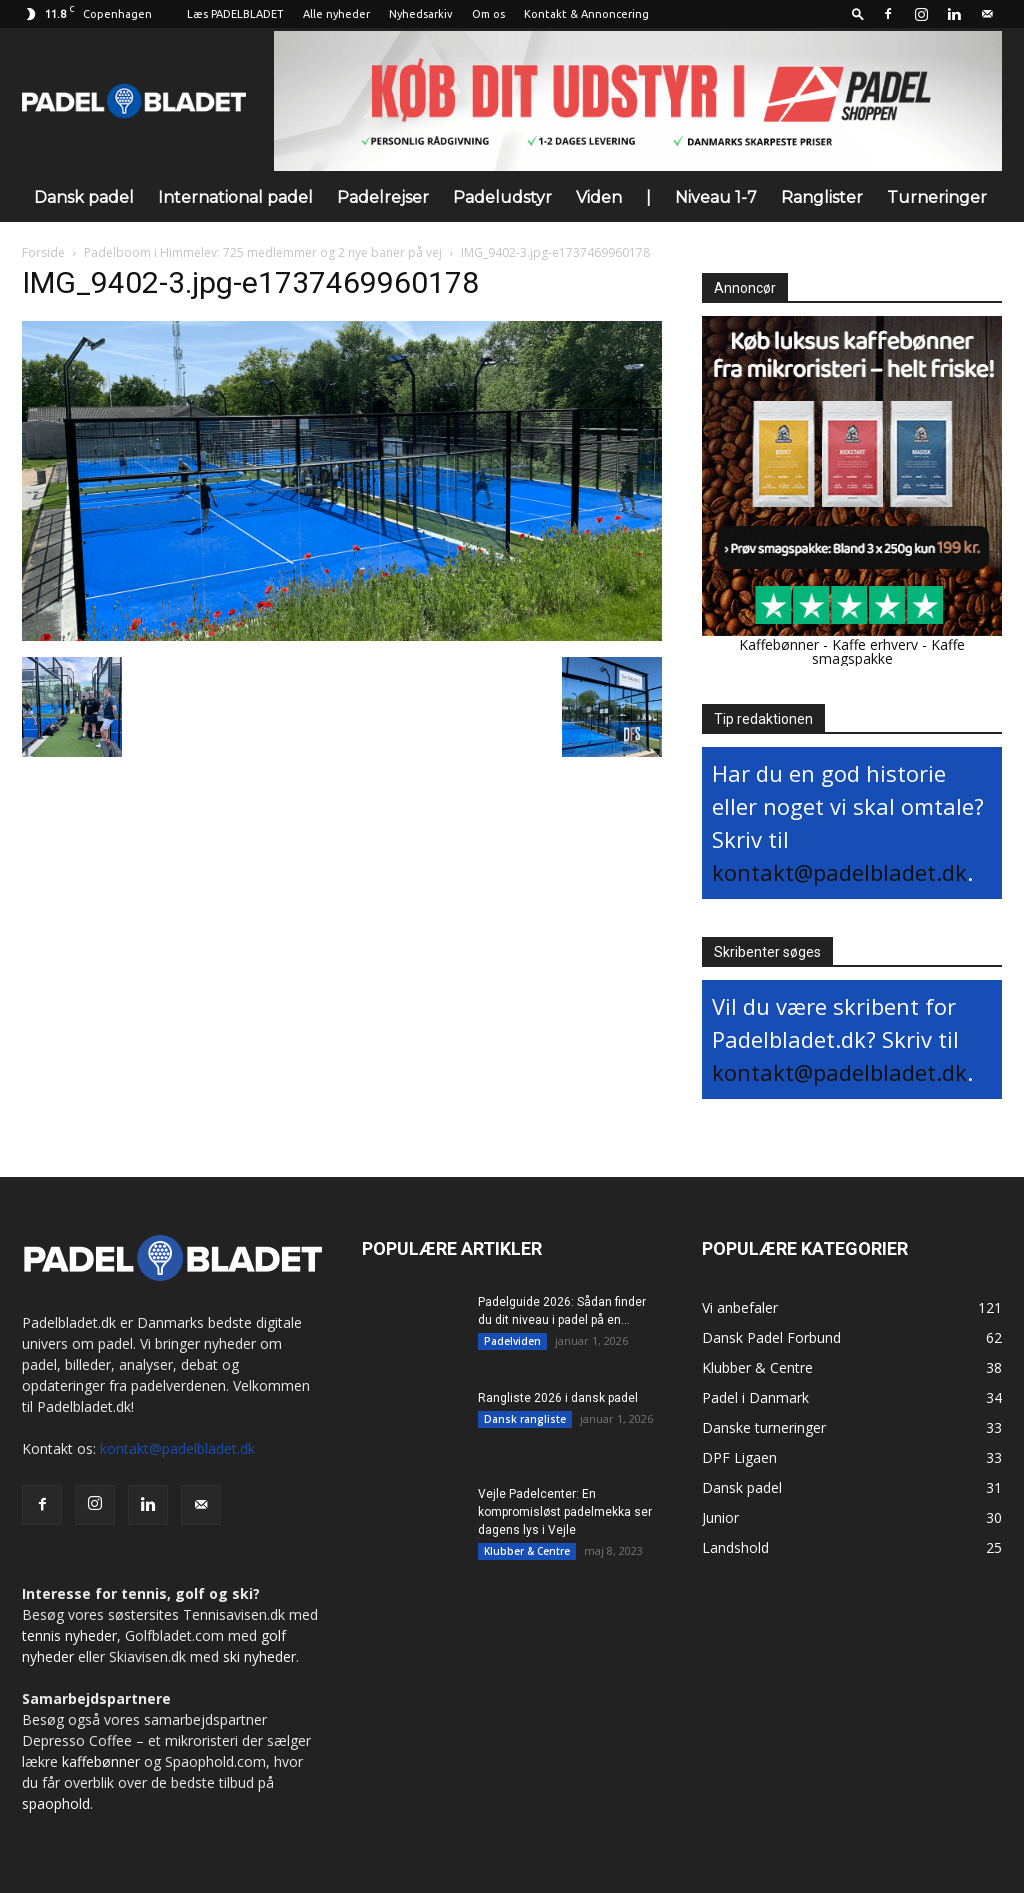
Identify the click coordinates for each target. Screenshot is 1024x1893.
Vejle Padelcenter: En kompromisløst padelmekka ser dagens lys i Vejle (565, 1512)
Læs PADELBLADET (235, 14)
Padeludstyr (502, 197)
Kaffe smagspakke (889, 651)
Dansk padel (84, 197)
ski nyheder (259, 1656)
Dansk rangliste (525, 1419)
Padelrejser (383, 197)
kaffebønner (101, 1761)
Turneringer (937, 197)
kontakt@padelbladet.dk (839, 872)
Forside (43, 252)
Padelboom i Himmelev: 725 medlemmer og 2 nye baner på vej (263, 252)
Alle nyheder (336, 14)
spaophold (56, 1803)
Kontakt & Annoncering (586, 14)
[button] (858, 13)
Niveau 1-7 (716, 197)
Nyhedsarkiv (421, 14)
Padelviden (512, 1341)
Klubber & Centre (527, 1551)
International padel (235, 197)
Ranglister (822, 197)
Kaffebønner (779, 644)
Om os (488, 14)
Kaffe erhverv (875, 644)
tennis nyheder (69, 1635)
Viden (599, 197)
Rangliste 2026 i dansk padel (558, 1398)
